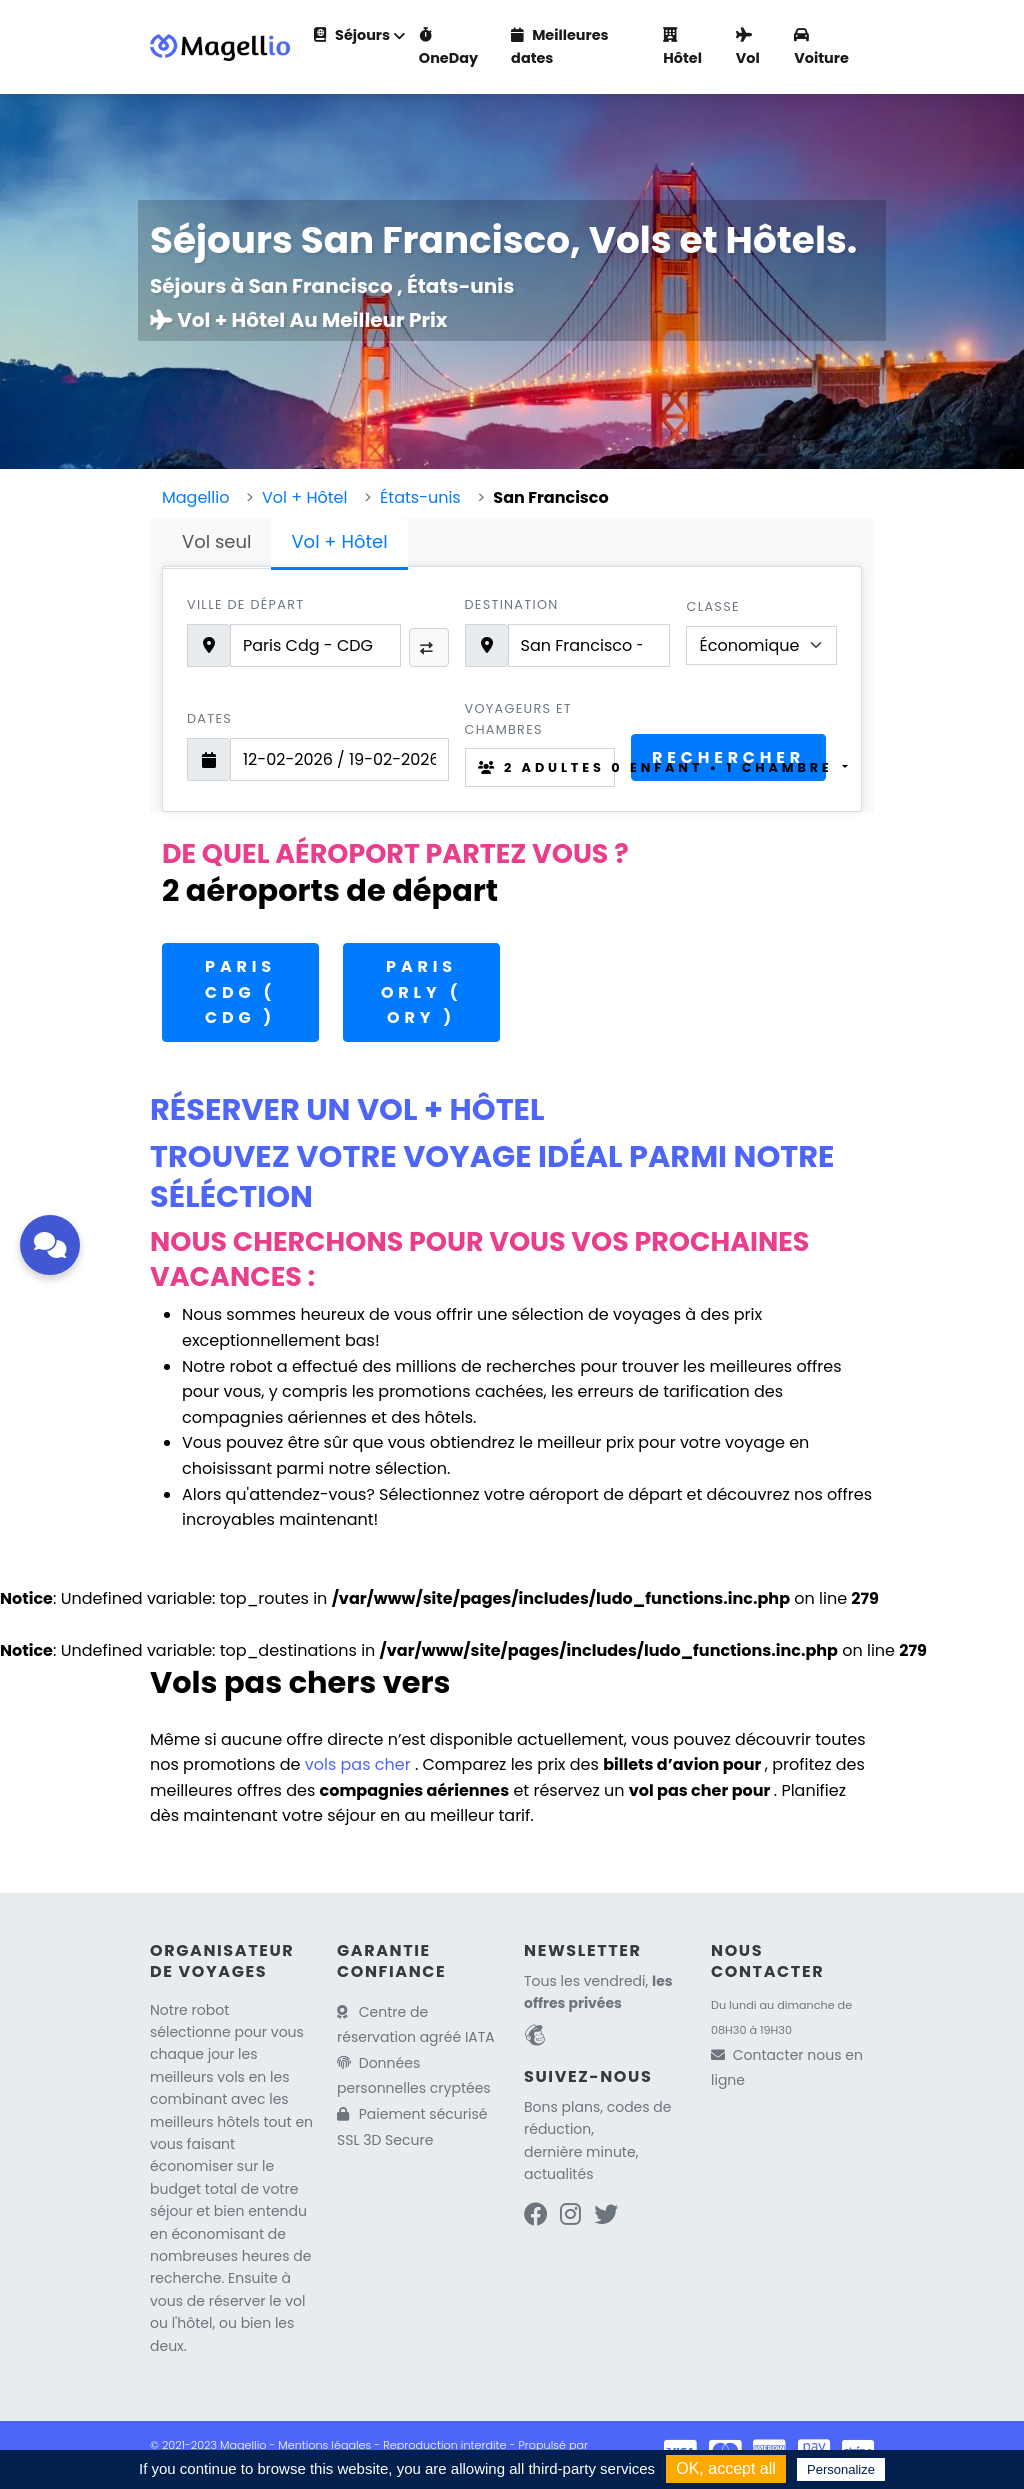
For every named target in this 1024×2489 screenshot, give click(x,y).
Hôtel (682, 48)
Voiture (821, 48)
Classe (712, 606)
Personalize (841, 2469)
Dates (209, 718)
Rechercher (728, 757)
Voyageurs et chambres (519, 718)
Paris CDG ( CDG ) (240, 992)
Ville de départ (245, 604)
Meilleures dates (559, 46)
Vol (748, 48)
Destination (512, 604)
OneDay (448, 48)
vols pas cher (360, 1764)
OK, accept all (726, 2468)
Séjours (352, 35)
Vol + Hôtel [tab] (339, 541)
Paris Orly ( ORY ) (421, 992)
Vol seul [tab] (216, 541)
